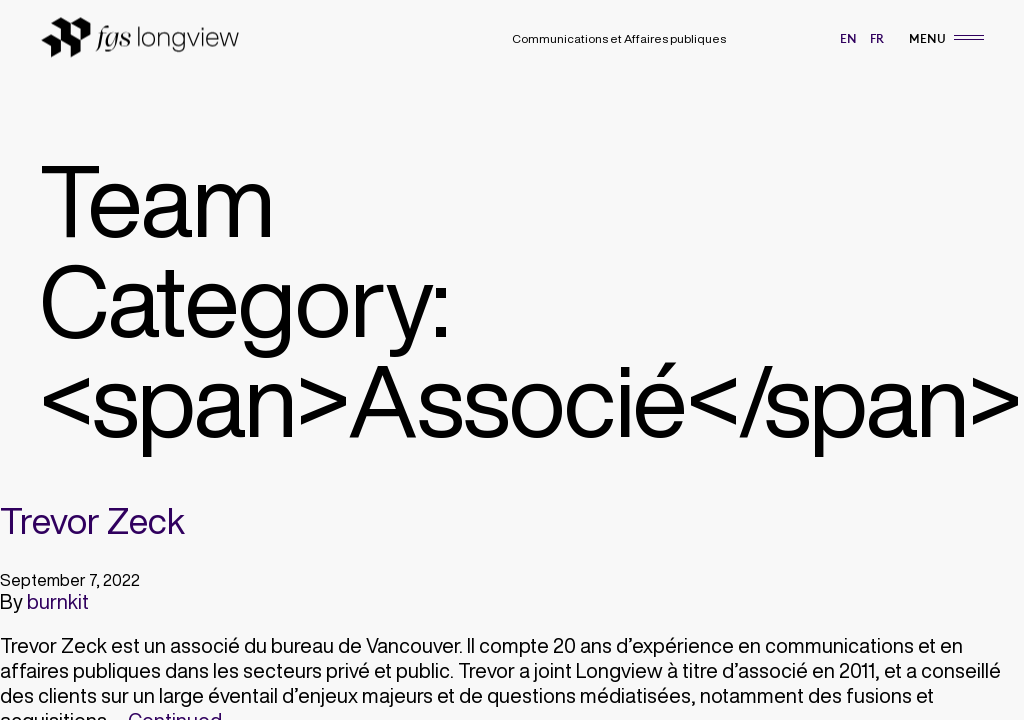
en (848, 38)
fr (877, 38)
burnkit (58, 601)
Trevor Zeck (92, 520)
